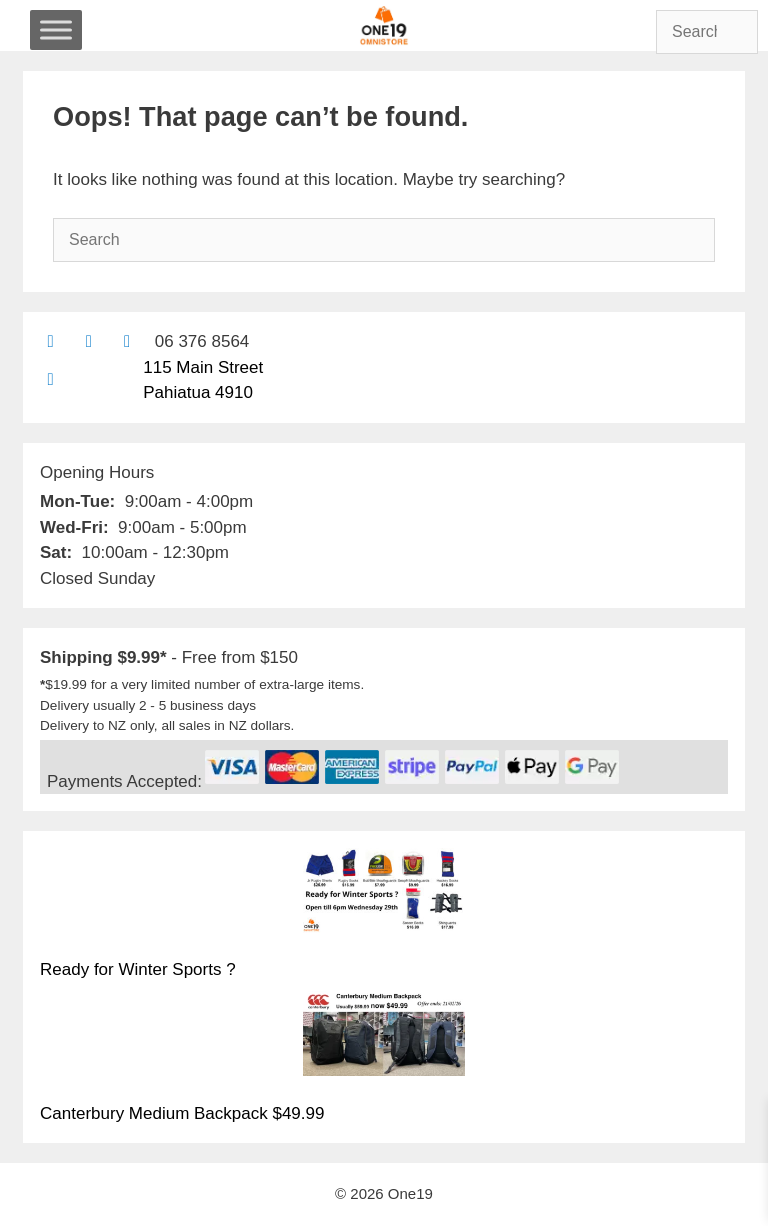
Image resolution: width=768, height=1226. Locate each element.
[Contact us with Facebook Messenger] (127, 341)
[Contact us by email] (50, 341)
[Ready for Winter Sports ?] (384, 894)
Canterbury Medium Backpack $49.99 (182, 1113)
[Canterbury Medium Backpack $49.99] (384, 1037)
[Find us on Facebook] (88, 341)
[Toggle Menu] (56, 29)
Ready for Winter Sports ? (138, 969)
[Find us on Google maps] (50, 379)
